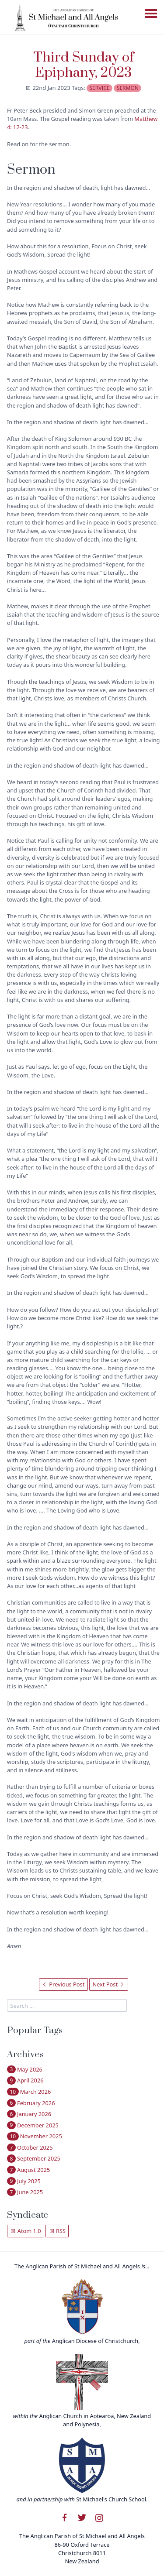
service (100, 88)
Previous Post (63, 1984)
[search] (67, 2005)
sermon (128, 88)
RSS (57, 2231)
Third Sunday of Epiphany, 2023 (83, 65)
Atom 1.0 (25, 2231)
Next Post (108, 1984)
